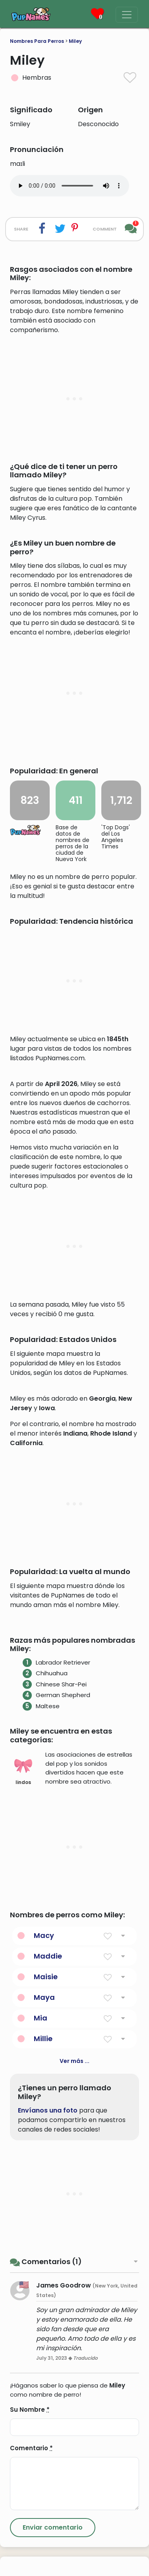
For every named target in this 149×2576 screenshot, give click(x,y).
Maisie (46, 2184)
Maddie (48, 2163)
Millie (43, 2246)
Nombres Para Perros (37, 41)
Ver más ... (74, 2268)
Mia (40, 2225)
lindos (23, 1978)
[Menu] (127, 15)
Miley (75, 41)
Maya (44, 2204)
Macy (44, 2142)
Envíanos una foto (47, 2317)
